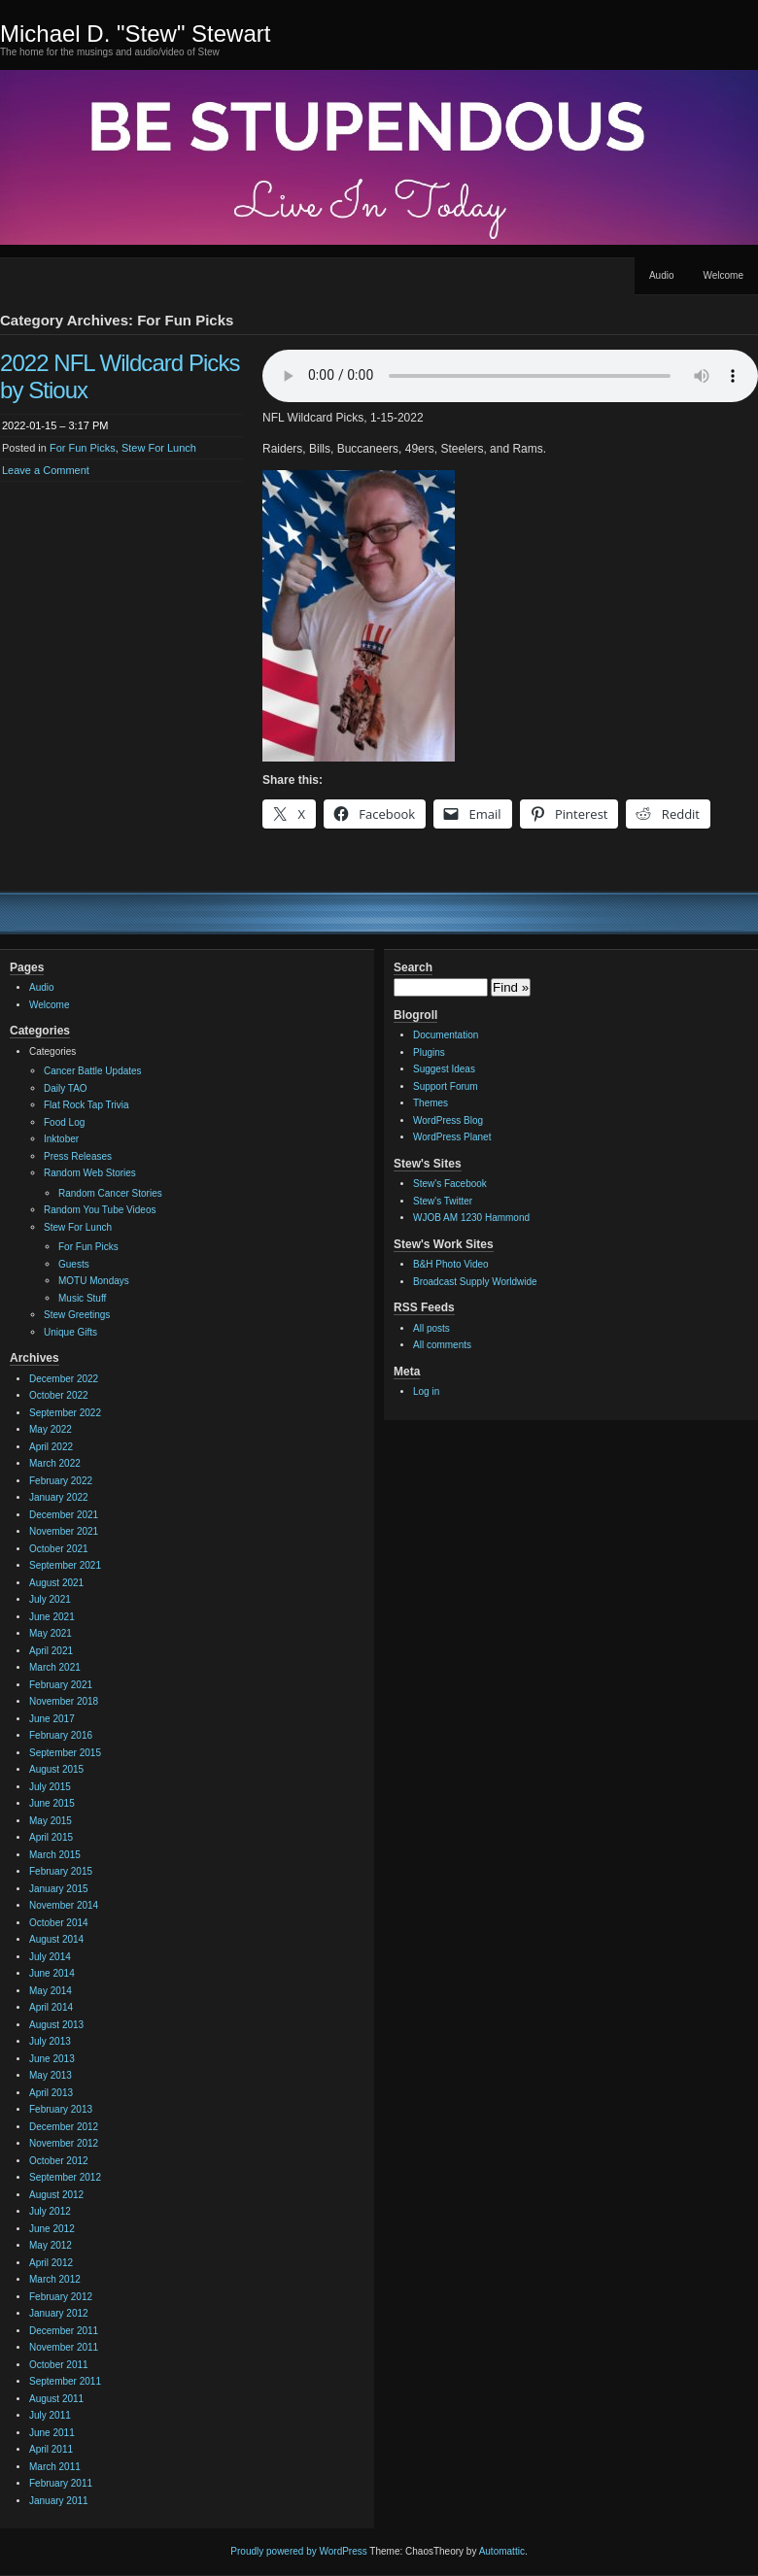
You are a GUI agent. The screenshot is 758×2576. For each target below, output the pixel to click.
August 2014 (56, 1939)
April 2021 (51, 1650)
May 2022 (50, 1429)
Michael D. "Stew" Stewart (135, 33)
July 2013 (50, 2041)
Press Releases (78, 1156)
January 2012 (58, 2313)
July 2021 (50, 1599)
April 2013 (51, 2092)
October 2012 (58, 2160)
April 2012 (51, 2262)
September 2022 (65, 1412)
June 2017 (52, 1718)
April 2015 (51, 1837)
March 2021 (55, 1667)
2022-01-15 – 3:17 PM (55, 425)
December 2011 (63, 2330)
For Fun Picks (83, 448)
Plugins (429, 1052)
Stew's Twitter (442, 1201)
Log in (426, 1391)
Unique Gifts (70, 1332)
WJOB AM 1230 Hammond (471, 1217)
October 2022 (58, 1395)
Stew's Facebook (450, 1183)
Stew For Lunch (158, 448)
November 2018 (63, 1701)
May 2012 (50, 2245)
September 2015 (65, 1752)
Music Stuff (82, 1298)
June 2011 (52, 2432)
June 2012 (52, 2228)
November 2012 (63, 2143)
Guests (73, 1264)
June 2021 (52, 1616)
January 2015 (58, 1888)
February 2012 (60, 2296)
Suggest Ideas (444, 1069)
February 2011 (60, 2483)
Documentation (445, 1035)
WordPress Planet (452, 1137)
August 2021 (56, 1582)
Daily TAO (65, 1088)
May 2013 (50, 2075)
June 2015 (52, 1803)
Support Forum (445, 1086)
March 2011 (55, 2466)
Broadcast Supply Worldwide (475, 1281)
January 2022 (58, 1497)
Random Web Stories (90, 1173)
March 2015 (55, 1854)
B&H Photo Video (451, 1264)
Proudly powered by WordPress (298, 2551)
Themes (430, 1103)
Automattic (502, 2551)
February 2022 (60, 1480)
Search (413, 967)
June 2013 (52, 2058)
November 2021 (63, 1531)
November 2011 (63, 2347)
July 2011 (50, 2415)
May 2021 (50, 1633)
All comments (442, 1344)
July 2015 (50, 1786)
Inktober (61, 1139)
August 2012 (56, 2194)
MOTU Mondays (93, 1280)
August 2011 (56, 2398)
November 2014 (63, 1905)
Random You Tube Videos (99, 1209)
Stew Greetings (77, 1314)
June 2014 (52, 1973)
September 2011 (65, 2381)
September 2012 (65, 2177)
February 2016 (60, 1735)
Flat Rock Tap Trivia (86, 1105)
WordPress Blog (448, 1120)
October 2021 (58, 1548)
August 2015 (56, 1769)
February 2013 (60, 2109)
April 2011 (51, 2449)
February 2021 (60, 1684)
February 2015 (60, 1871)
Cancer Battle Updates (93, 1071)
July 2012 (50, 2211)
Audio (661, 275)
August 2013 (56, 2024)
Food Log (64, 1122)
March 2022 (55, 1463)
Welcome (724, 275)
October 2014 (58, 1922)
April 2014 (51, 2007)
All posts (431, 1328)
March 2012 (55, 2279)
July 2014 (50, 1956)
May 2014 (50, 1990)
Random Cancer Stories (110, 1193)
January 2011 (58, 2500)
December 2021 (63, 1514)
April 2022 (51, 1446)
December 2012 (63, 2126)
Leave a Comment (45, 470)
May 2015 (50, 1820)
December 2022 (63, 1378)
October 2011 (58, 2364)
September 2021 (65, 1565)
